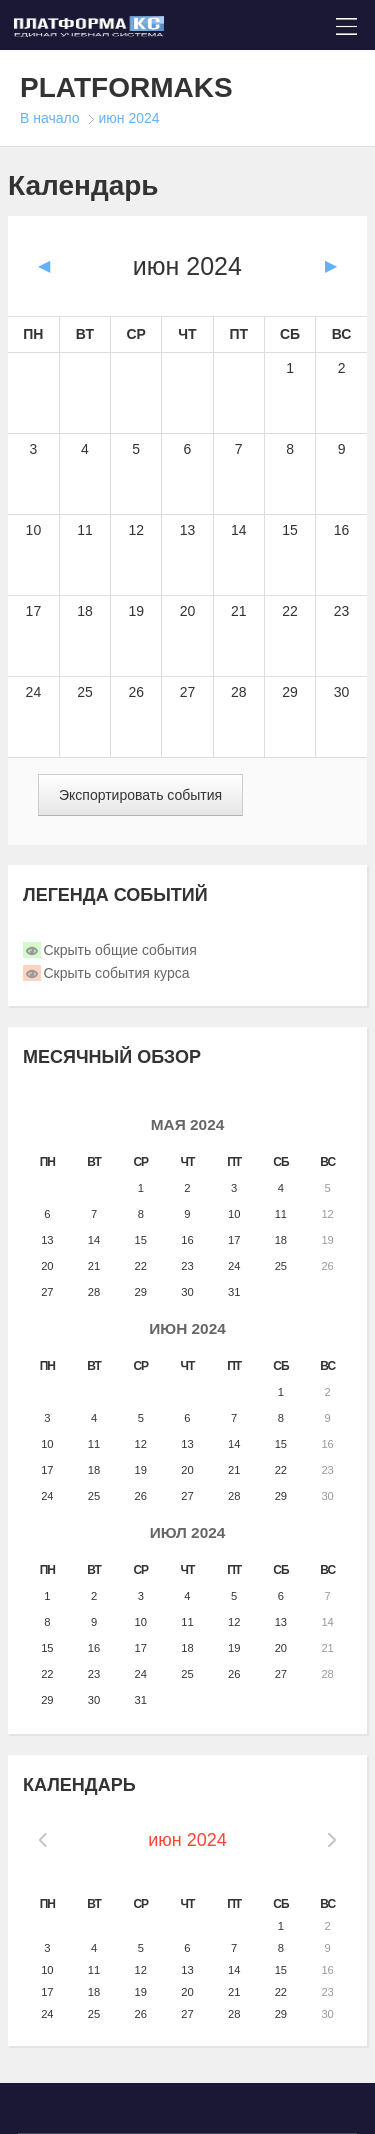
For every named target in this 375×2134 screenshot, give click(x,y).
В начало (50, 118)
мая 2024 (188, 1124)
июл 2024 (188, 1532)
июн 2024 (129, 118)
